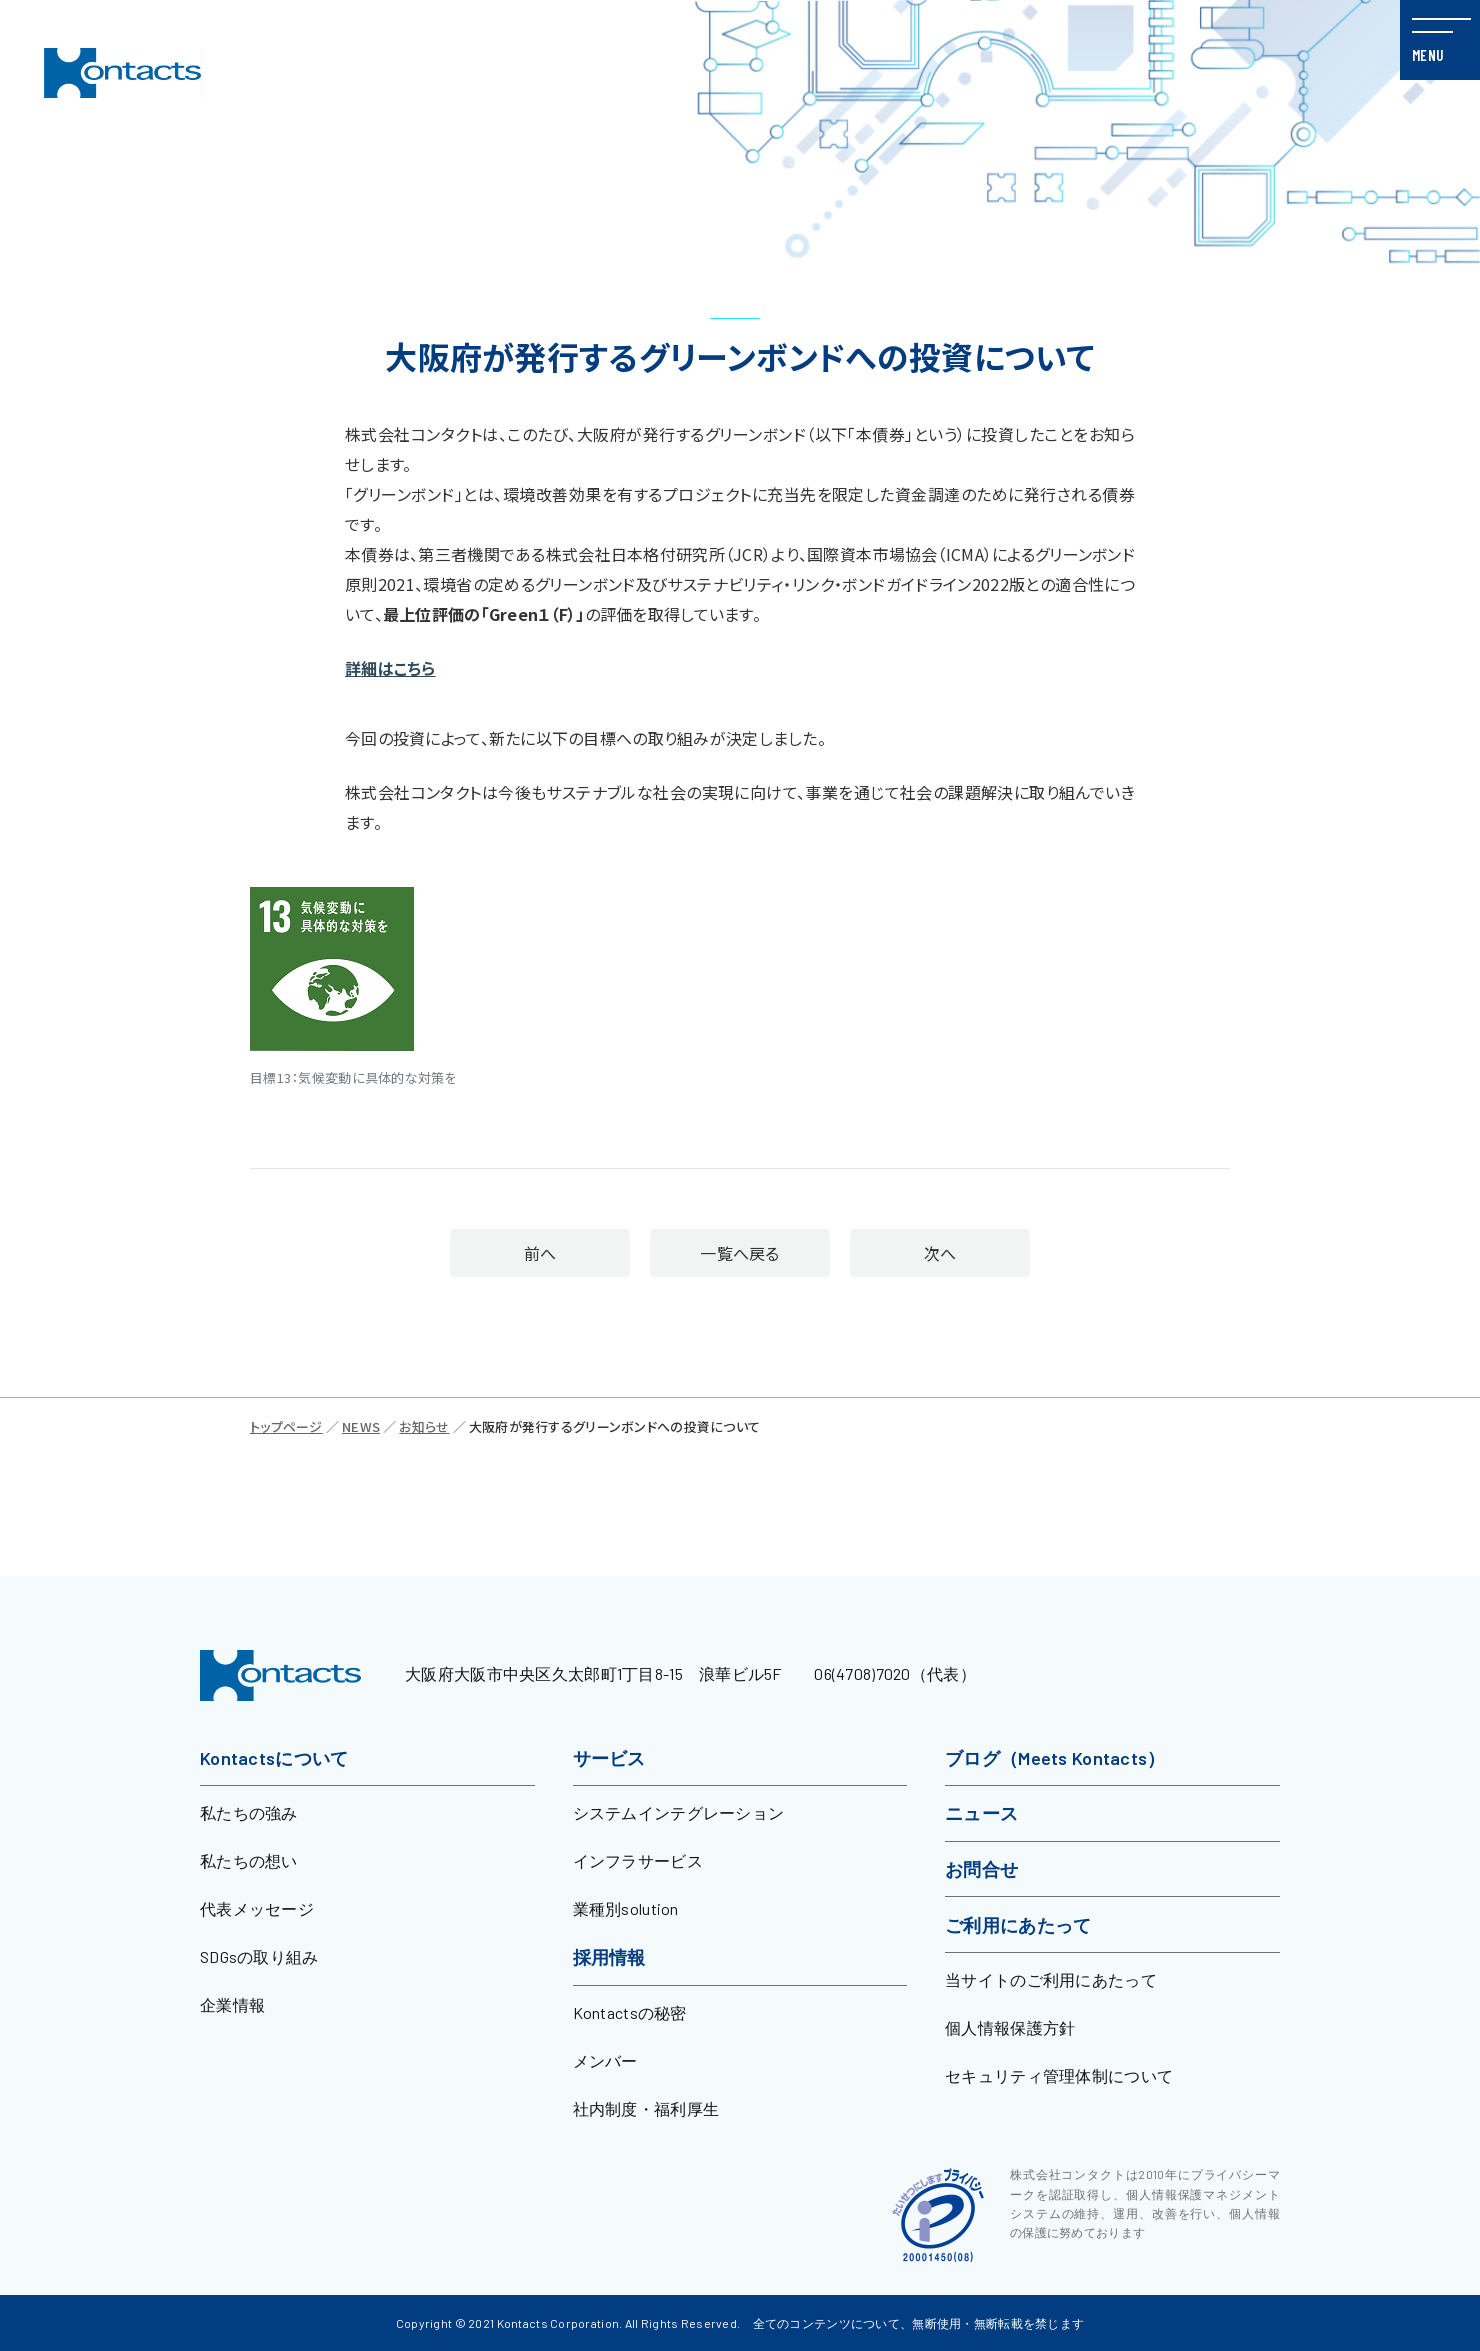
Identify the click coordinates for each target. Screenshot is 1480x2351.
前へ (512, 1253)
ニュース (981, 1813)
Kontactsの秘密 (630, 2012)
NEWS (361, 1426)
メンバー (605, 2060)
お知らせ (424, 1426)
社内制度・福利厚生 (646, 2108)
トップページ (286, 1426)
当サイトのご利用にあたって (1051, 1979)
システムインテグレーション (679, 1812)
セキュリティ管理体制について (1059, 2075)
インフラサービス (638, 1860)
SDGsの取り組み (259, 1956)
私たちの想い (249, 1860)
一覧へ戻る (739, 1253)
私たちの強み (249, 1812)
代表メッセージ (257, 1908)
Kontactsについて (274, 1758)
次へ (968, 1253)
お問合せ (981, 1869)
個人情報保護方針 (1010, 2027)
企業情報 (232, 2004)
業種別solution (626, 1908)
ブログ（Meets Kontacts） (1055, 1758)
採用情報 (609, 1957)
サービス (609, 1758)
